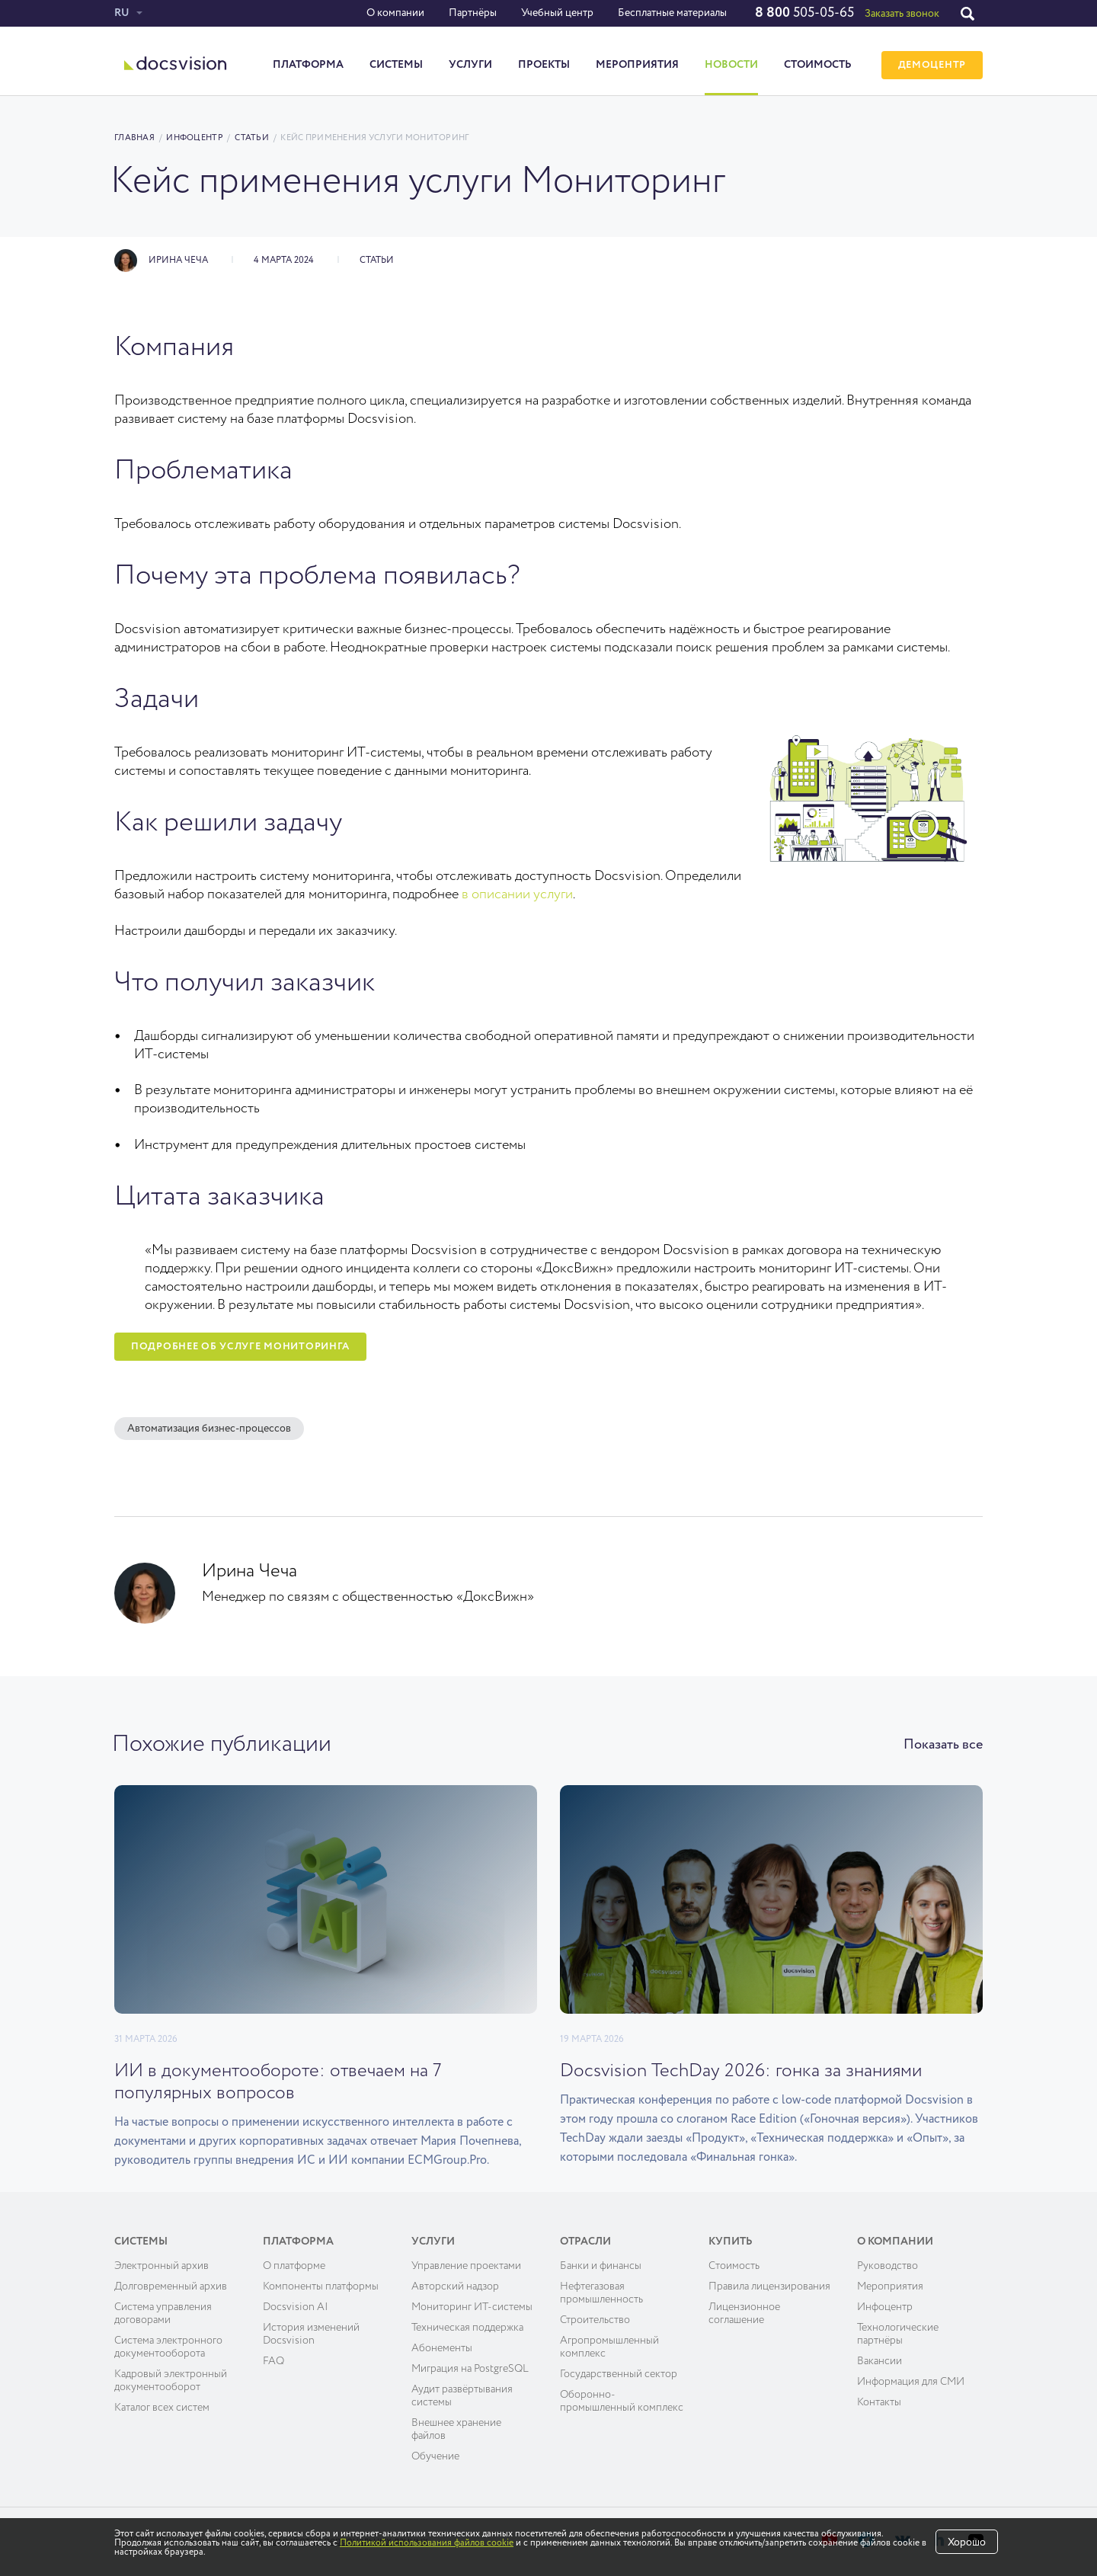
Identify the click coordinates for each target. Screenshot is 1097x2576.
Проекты (544, 64)
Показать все (943, 1745)
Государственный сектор (618, 2374)
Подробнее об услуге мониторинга (240, 1347)
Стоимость (818, 64)
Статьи (252, 137)
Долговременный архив (170, 2286)
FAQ (273, 2361)
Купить (730, 2241)
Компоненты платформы (321, 2286)
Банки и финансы (600, 2266)
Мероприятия (637, 64)
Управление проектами (466, 2266)
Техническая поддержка (467, 2327)
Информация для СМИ (910, 2381)
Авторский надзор (455, 2286)
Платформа (308, 64)
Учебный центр (557, 13)
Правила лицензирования (769, 2286)
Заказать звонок (902, 13)
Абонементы (441, 2348)
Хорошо (967, 2542)
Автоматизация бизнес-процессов (209, 1428)
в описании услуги (517, 894)
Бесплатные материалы (672, 13)
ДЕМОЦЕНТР (932, 65)
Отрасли (585, 2241)
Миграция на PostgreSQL (470, 2368)
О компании (395, 13)
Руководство (887, 2266)
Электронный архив (161, 2266)
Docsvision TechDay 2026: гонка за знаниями (741, 2071)
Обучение (435, 2456)
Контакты (879, 2402)
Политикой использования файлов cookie (426, 2543)
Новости (731, 64)
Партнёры (473, 13)
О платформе (294, 2266)
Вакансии (879, 2361)
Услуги (470, 64)
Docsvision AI (295, 2307)
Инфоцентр (194, 137)
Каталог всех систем (161, 2407)
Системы (396, 64)
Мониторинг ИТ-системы (472, 2307)
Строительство (595, 2320)
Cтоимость (734, 2266)
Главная (134, 137)
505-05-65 (804, 13)
